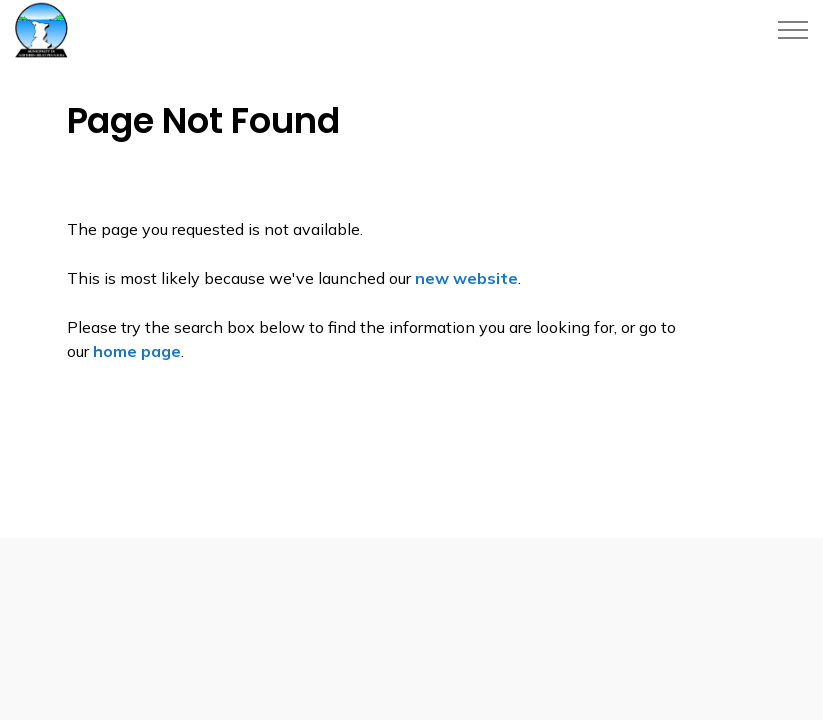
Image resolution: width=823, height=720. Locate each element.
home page (137, 351)
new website (466, 278)
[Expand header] (793, 30)
